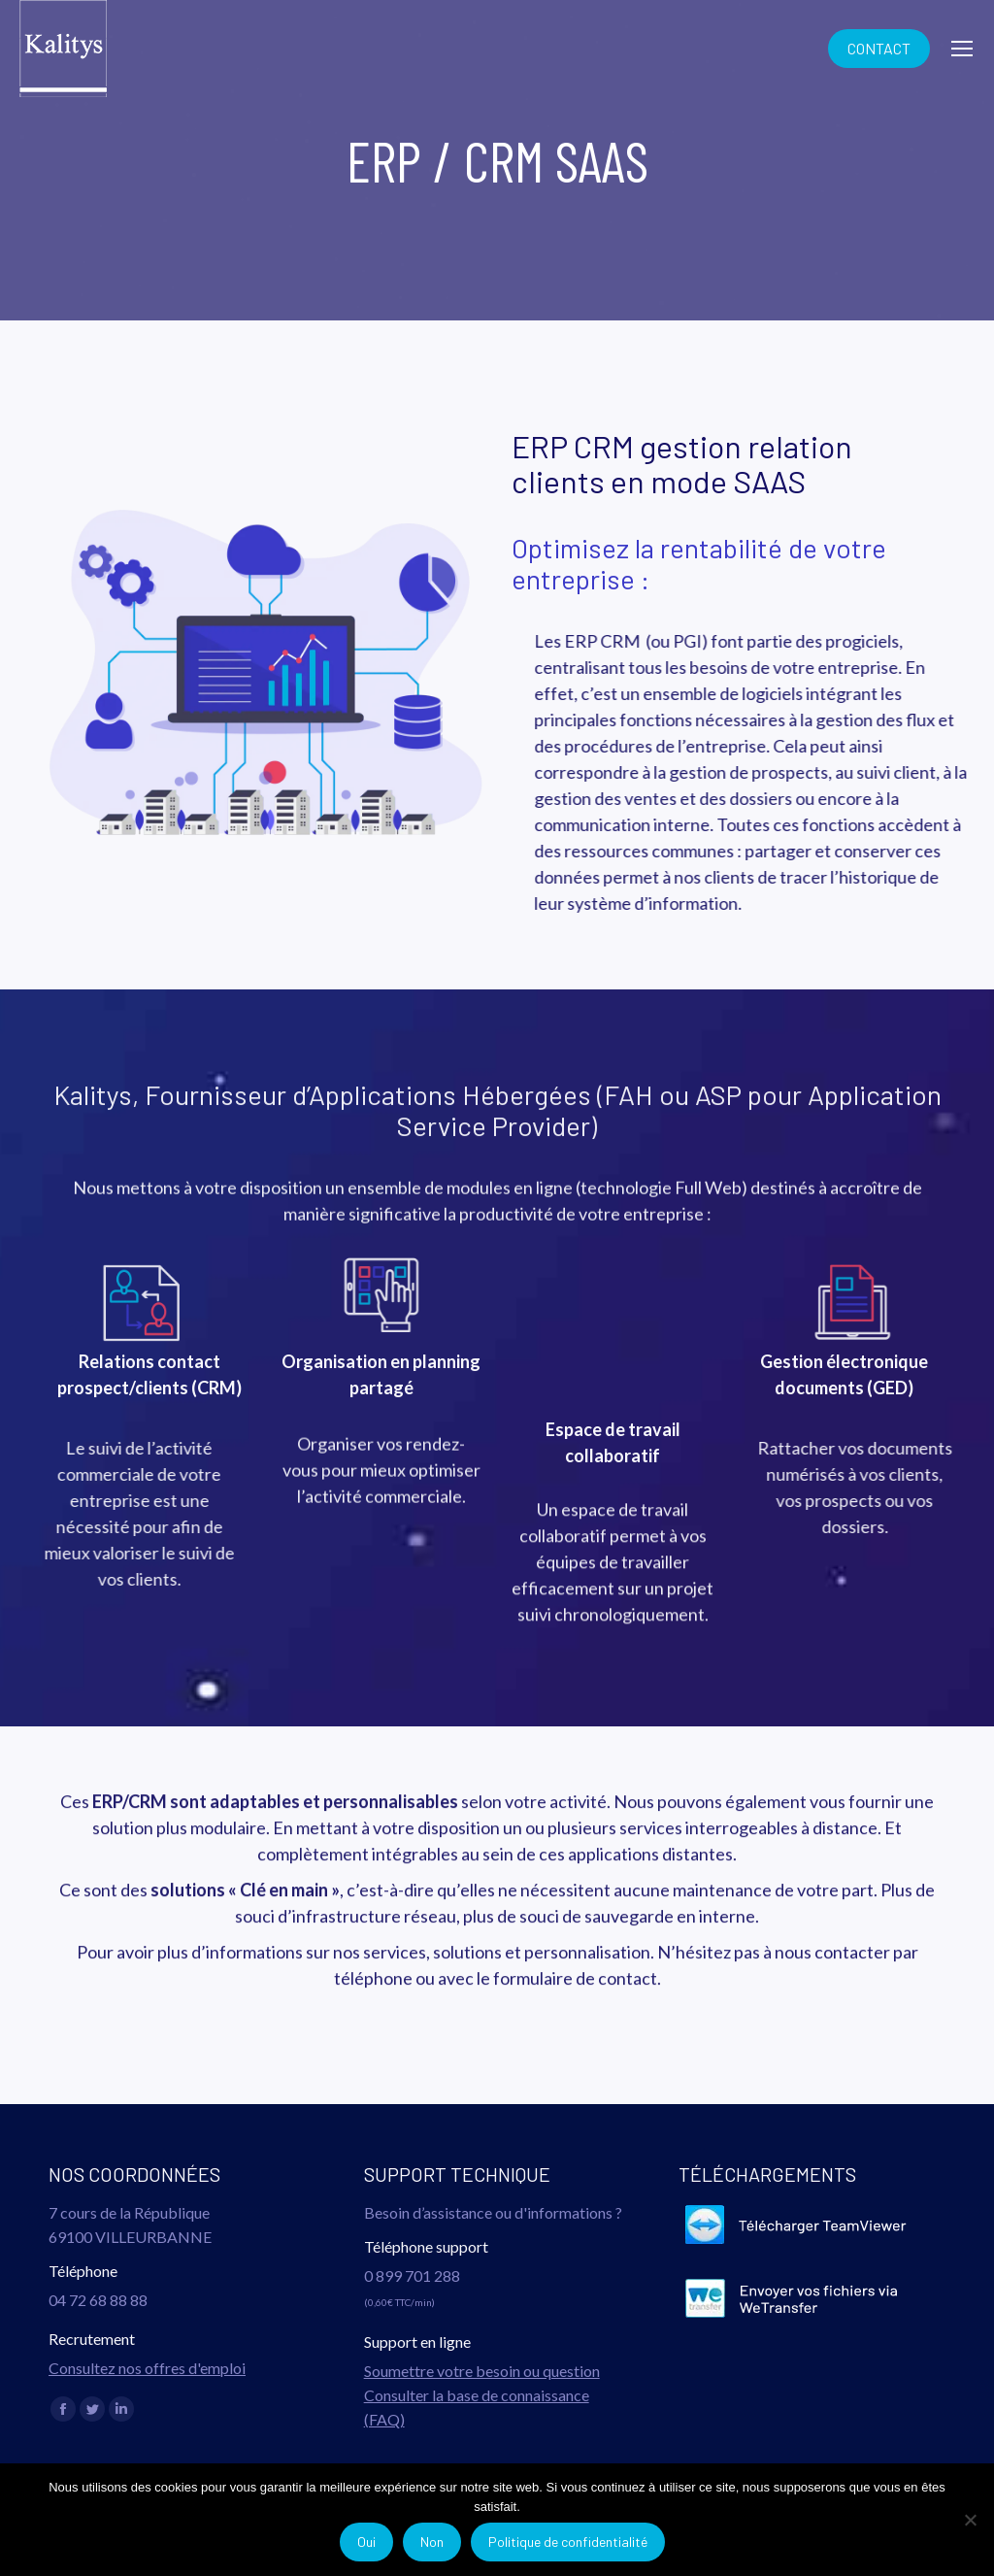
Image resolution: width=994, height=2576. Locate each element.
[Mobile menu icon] (962, 48)
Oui (366, 2541)
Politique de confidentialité (567, 2541)
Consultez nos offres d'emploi (147, 2368)
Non (432, 2541)
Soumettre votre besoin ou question (482, 2370)
